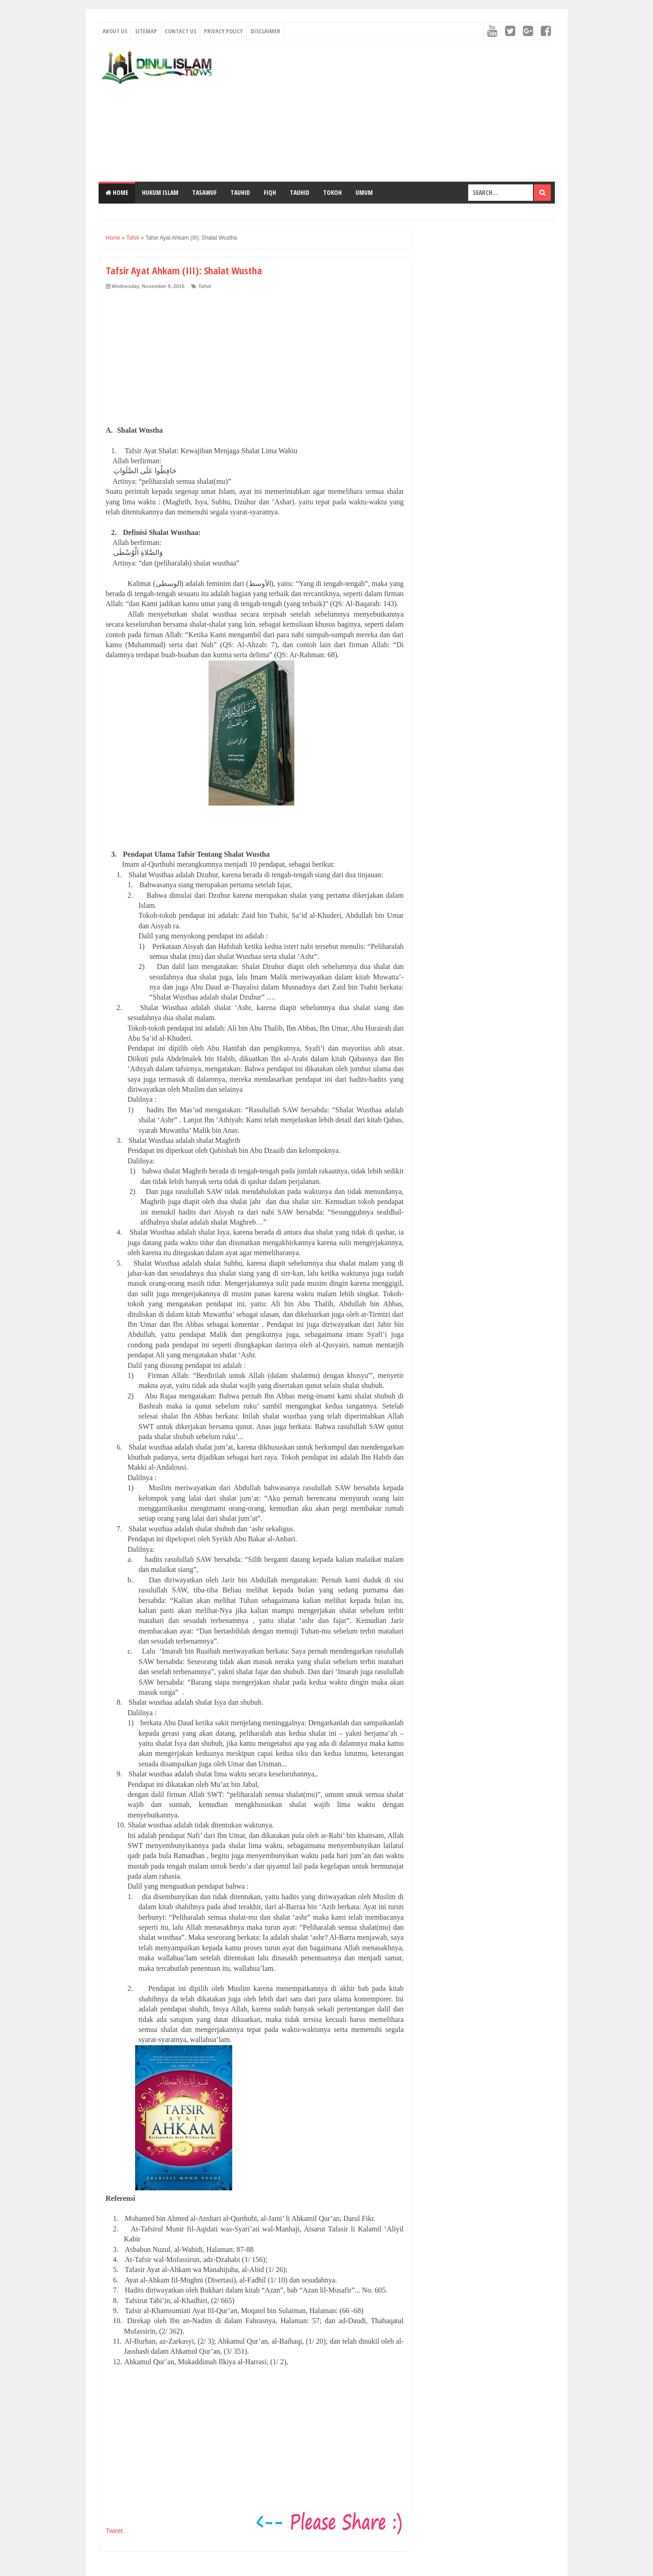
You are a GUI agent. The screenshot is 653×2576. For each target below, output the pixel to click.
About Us (115, 31)
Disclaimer (265, 31)
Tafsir (204, 286)
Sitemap (146, 31)
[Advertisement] (389, 111)
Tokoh (332, 192)
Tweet (114, 2530)
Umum (364, 192)
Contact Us (180, 31)
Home (116, 192)
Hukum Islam (160, 192)
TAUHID (240, 192)
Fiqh (270, 192)
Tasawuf (204, 192)
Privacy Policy (223, 31)
